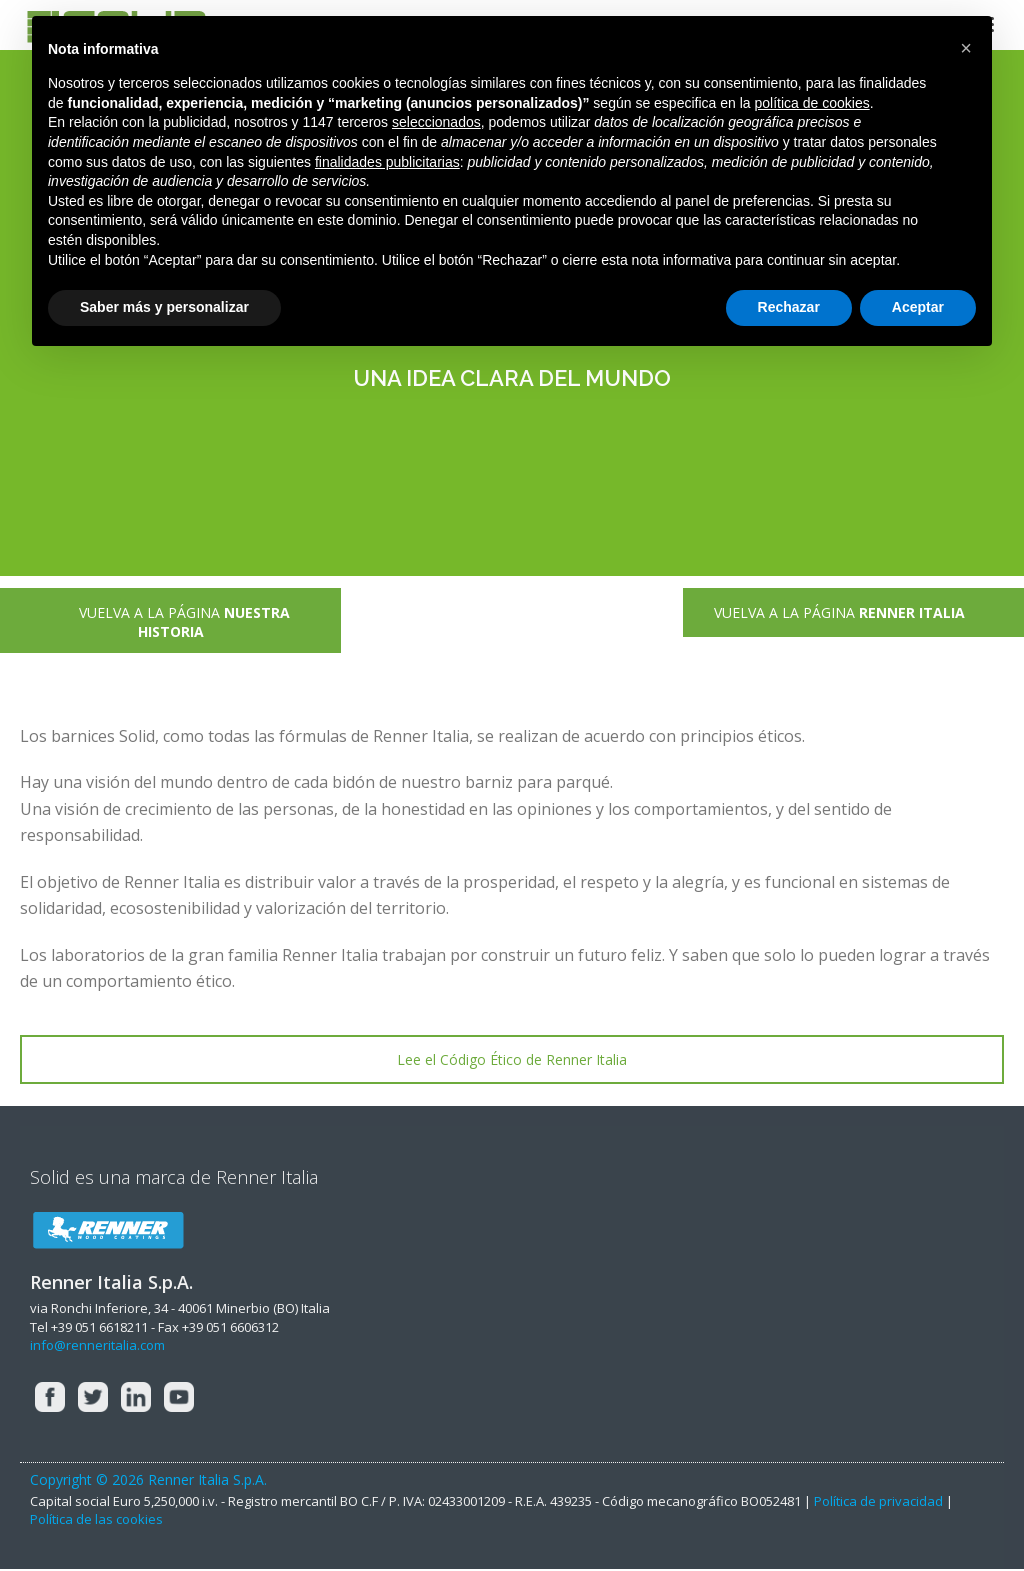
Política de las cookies (96, 1519)
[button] (966, 48)
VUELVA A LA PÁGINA (170, 622)
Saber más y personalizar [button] (164, 307)
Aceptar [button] (918, 307)
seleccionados (436, 122)
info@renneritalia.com (97, 1345)
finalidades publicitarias (387, 162)
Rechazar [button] (789, 307)
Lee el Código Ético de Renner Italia (512, 1059)
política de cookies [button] (811, 103)
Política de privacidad (878, 1501)
